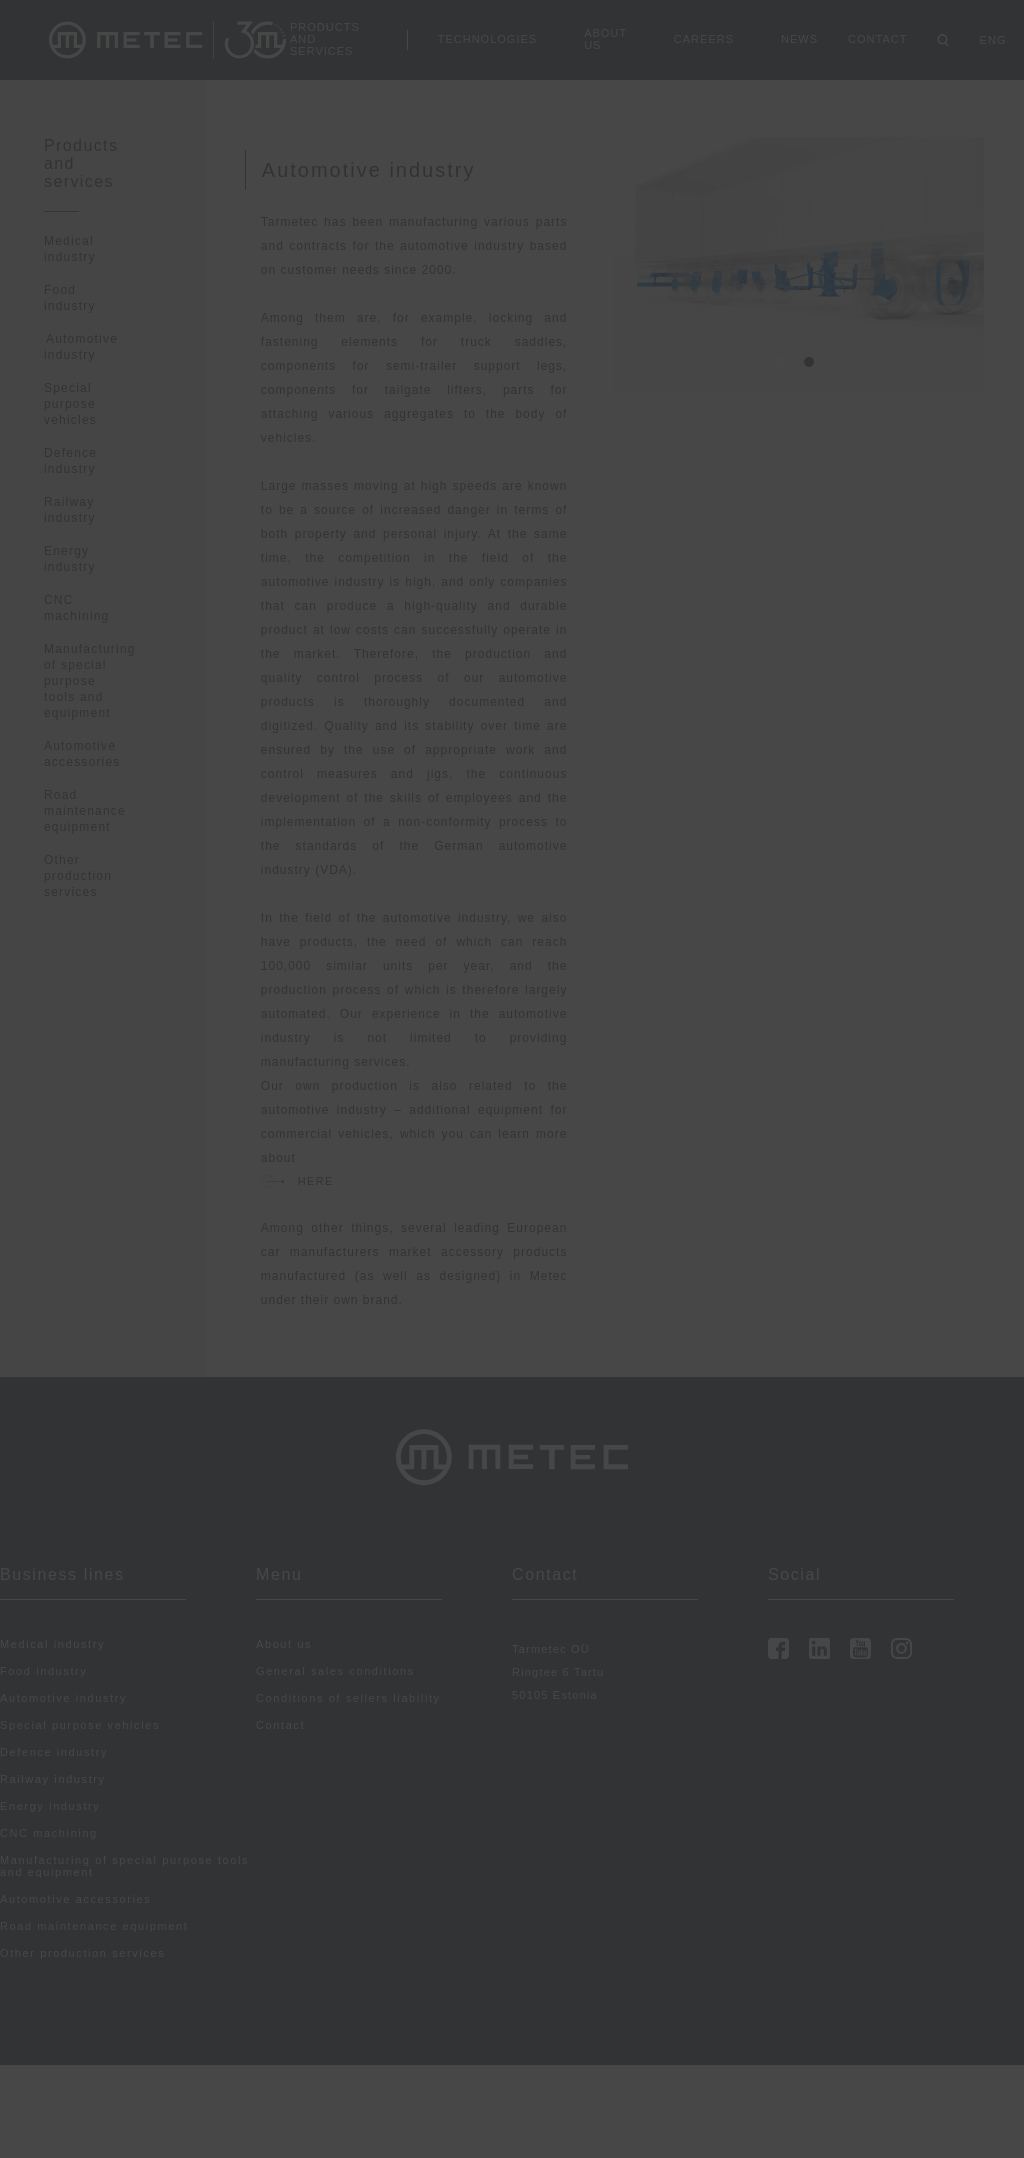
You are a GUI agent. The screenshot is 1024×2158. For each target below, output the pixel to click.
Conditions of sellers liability (348, 1698)
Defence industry (54, 1752)
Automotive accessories (75, 1899)
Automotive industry (81, 347)
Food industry (43, 1671)
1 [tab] (784, 367)
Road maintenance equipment (85, 811)
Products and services (325, 39)
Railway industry (53, 1779)
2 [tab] (814, 367)
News (799, 39)
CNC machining (49, 1833)
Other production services (78, 876)
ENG (992, 40)
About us (605, 39)
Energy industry (50, 1806)
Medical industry (52, 1644)
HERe (316, 1181)
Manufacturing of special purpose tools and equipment (90, 681)
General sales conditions (335, 1671)
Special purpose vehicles (70, 404)
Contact (877, 39)
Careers (704, 39)
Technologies (487, 39)
